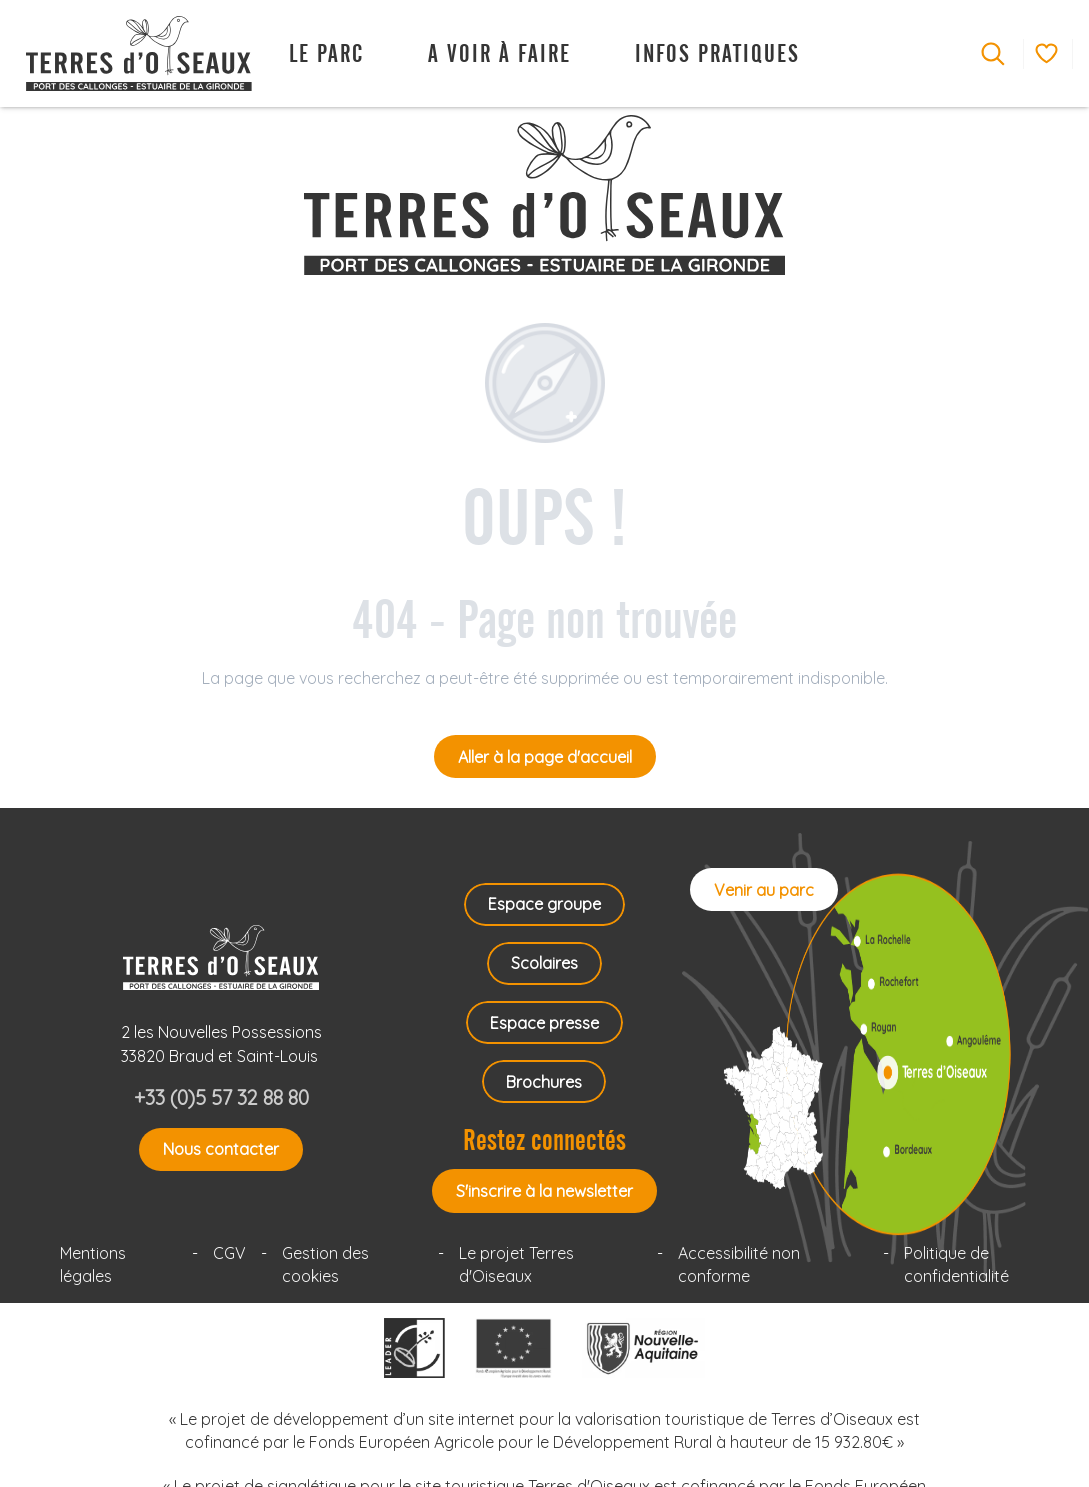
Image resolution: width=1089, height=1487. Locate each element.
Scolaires (544, 963)
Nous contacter (221, 1149)
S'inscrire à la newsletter (544, 1191)
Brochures (544, 1082)
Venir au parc (764, 890)
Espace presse (544, 1023)
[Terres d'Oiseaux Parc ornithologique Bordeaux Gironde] (544, 195)
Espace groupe (544, 904)
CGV (229, 1253)
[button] (993, 54)
